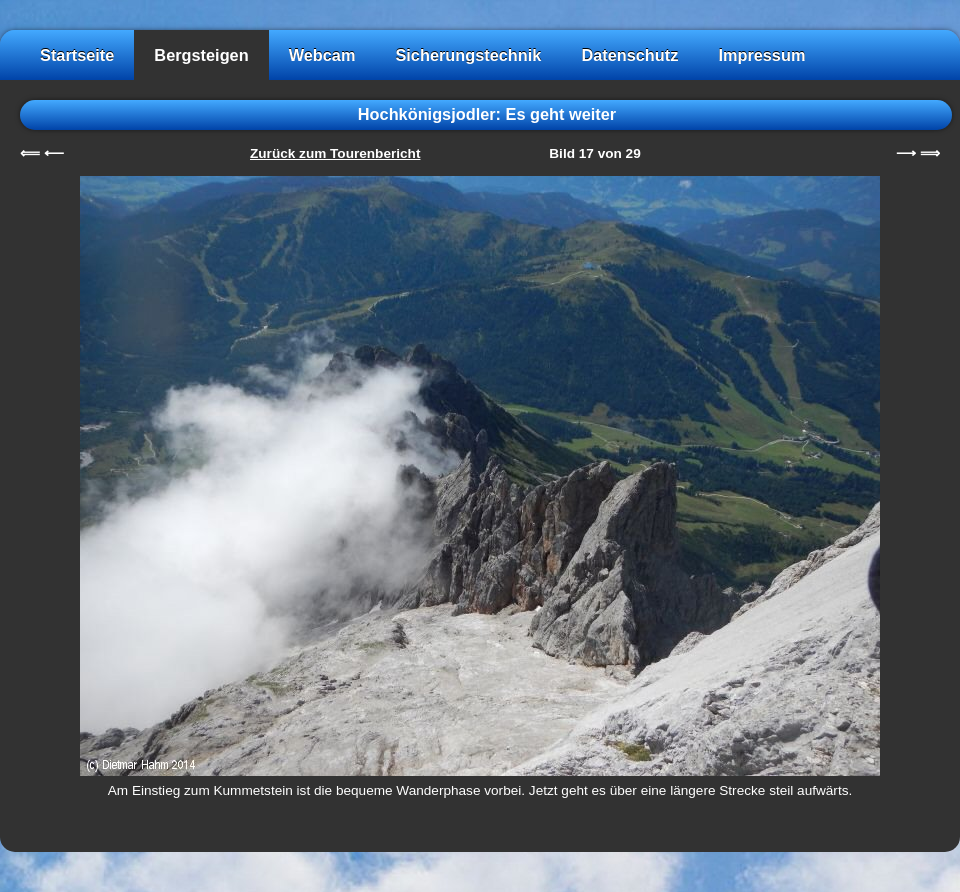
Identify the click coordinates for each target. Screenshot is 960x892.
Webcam (322, 55)
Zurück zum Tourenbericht (335, 153)
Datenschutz (629, 55)
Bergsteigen (201, 55)
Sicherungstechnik (468, 55)
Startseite (77, 55)
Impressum (761, 55)
